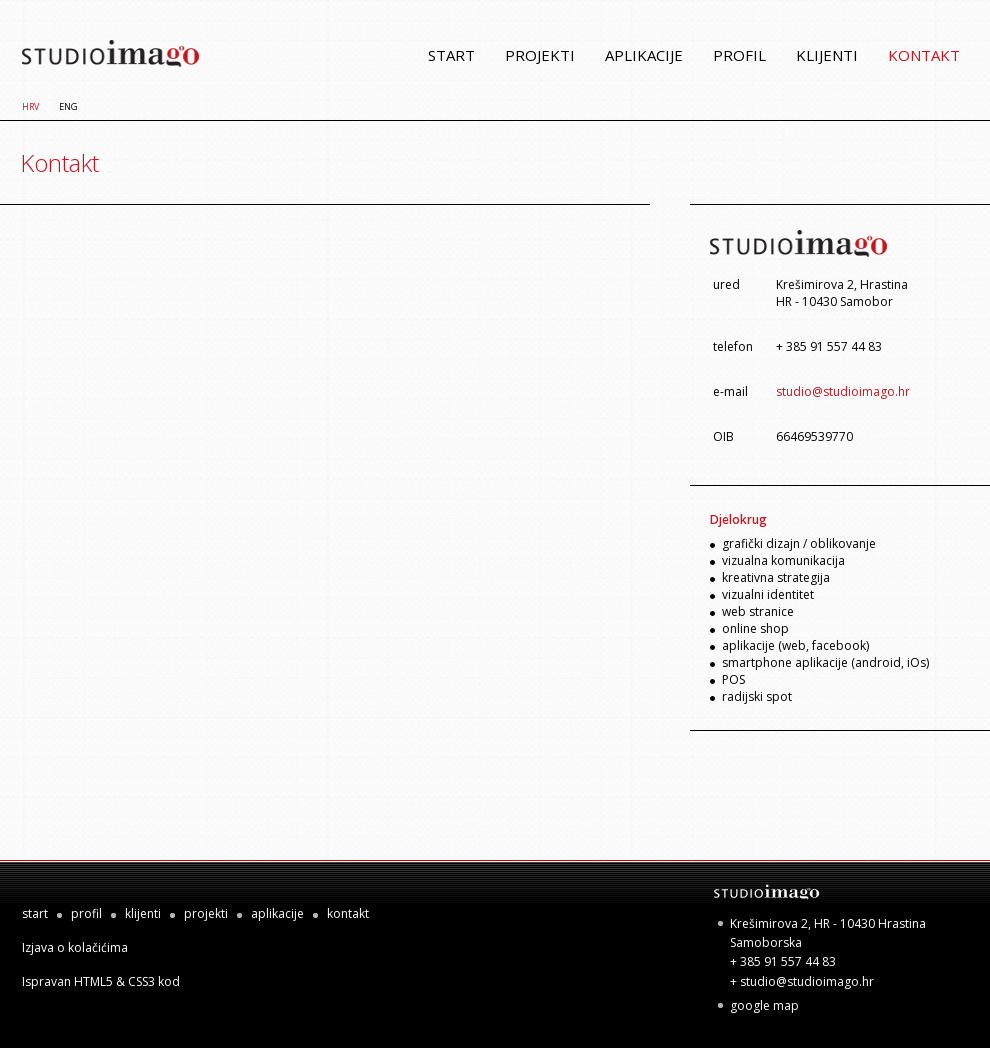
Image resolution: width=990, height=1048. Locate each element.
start (451, 55)
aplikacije (644, 55)
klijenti (827, 55)
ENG (68, 106)
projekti (540, 55)
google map (764, 1005)
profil (739, 55)
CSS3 (141, 981)
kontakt (924, 55)
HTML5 (93, 981)
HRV (30, 106)
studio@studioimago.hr (843, 391)
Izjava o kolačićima (75, 947)
